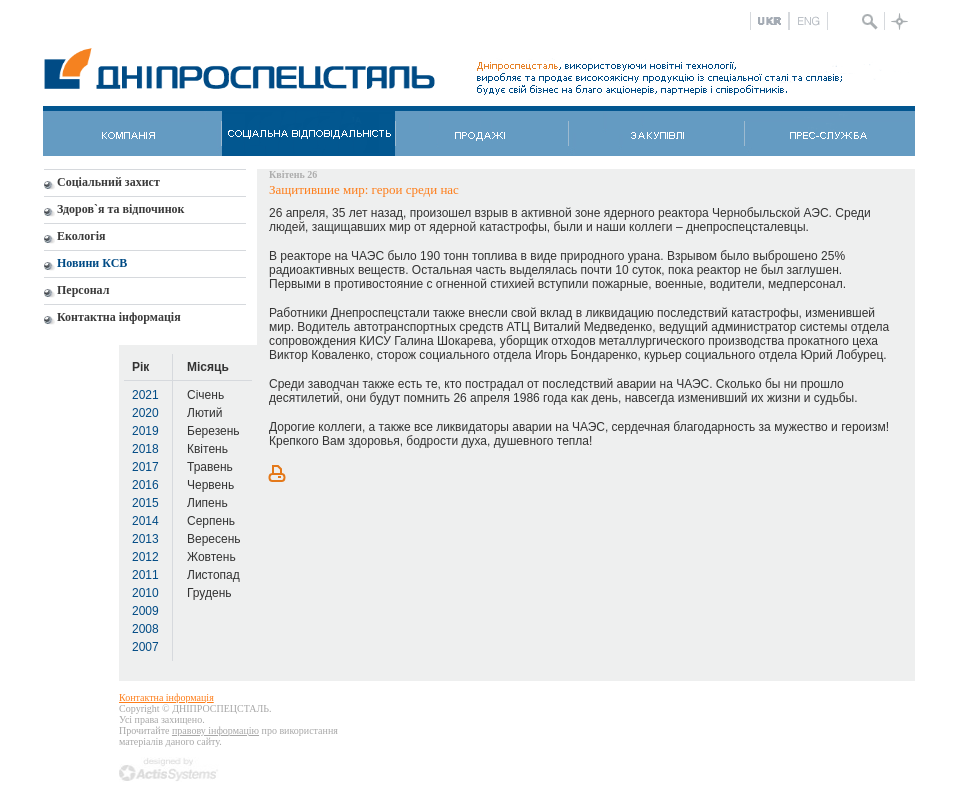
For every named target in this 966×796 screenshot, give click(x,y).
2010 (145, 593)
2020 (145, 413)
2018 (145, 449)
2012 (145, 557)
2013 (145, 539)
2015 (145, 503)
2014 (145, 521)
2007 (145, 647)
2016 (145, 485)
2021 (145, 395)
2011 (145, 575)
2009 (145, 611)
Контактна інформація (166, 697)
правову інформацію (215, 730)
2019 (145, 431)
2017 (145, 467)
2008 (145, 629)
